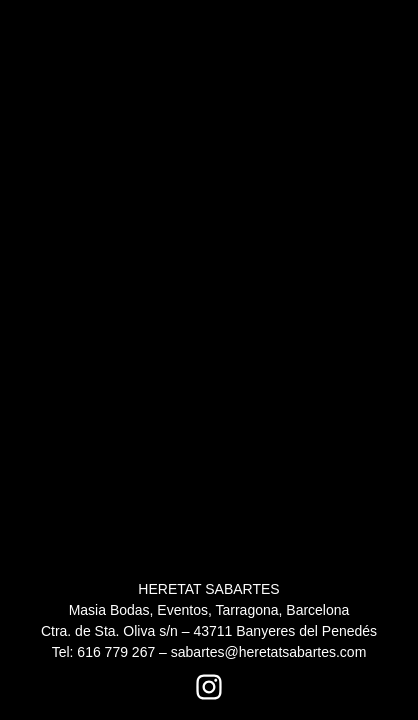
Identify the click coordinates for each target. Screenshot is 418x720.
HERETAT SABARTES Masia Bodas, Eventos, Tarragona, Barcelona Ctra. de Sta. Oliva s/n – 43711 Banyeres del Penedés (209, 610)
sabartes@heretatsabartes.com (269, 652)
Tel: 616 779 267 (104, 652)
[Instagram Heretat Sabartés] (209, 687)
